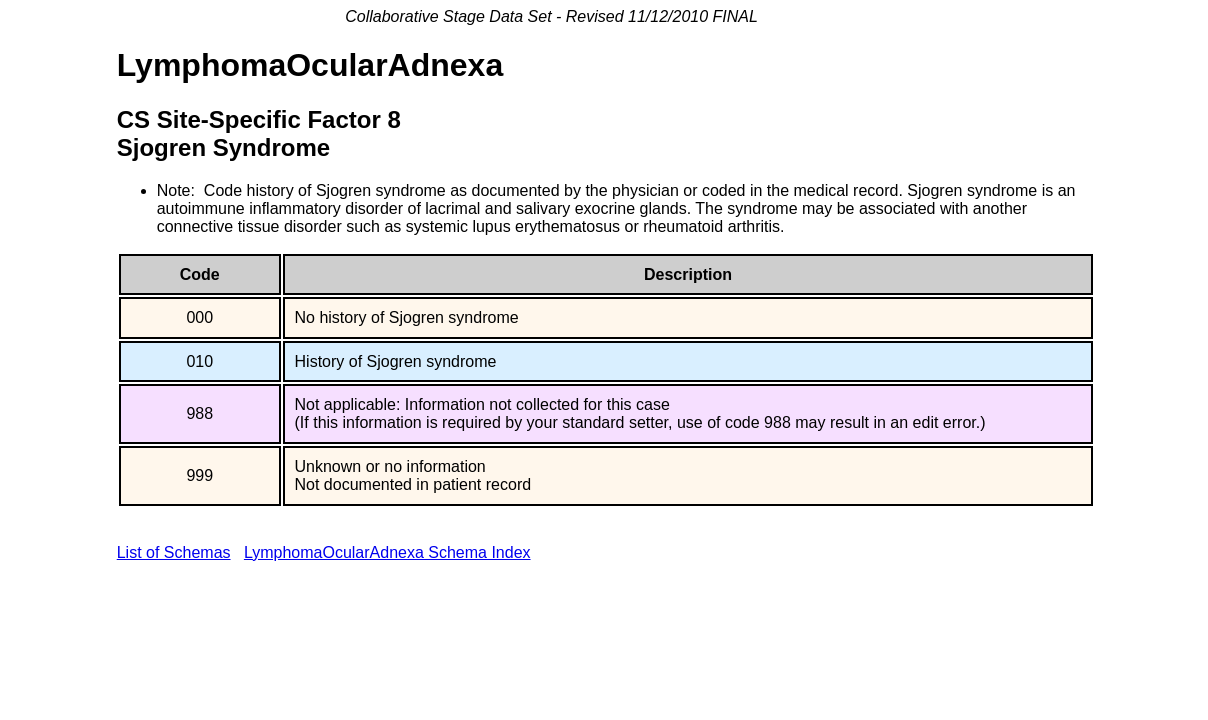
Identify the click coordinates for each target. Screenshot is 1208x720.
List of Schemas (174, 552)
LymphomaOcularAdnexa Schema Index (387, 552)
